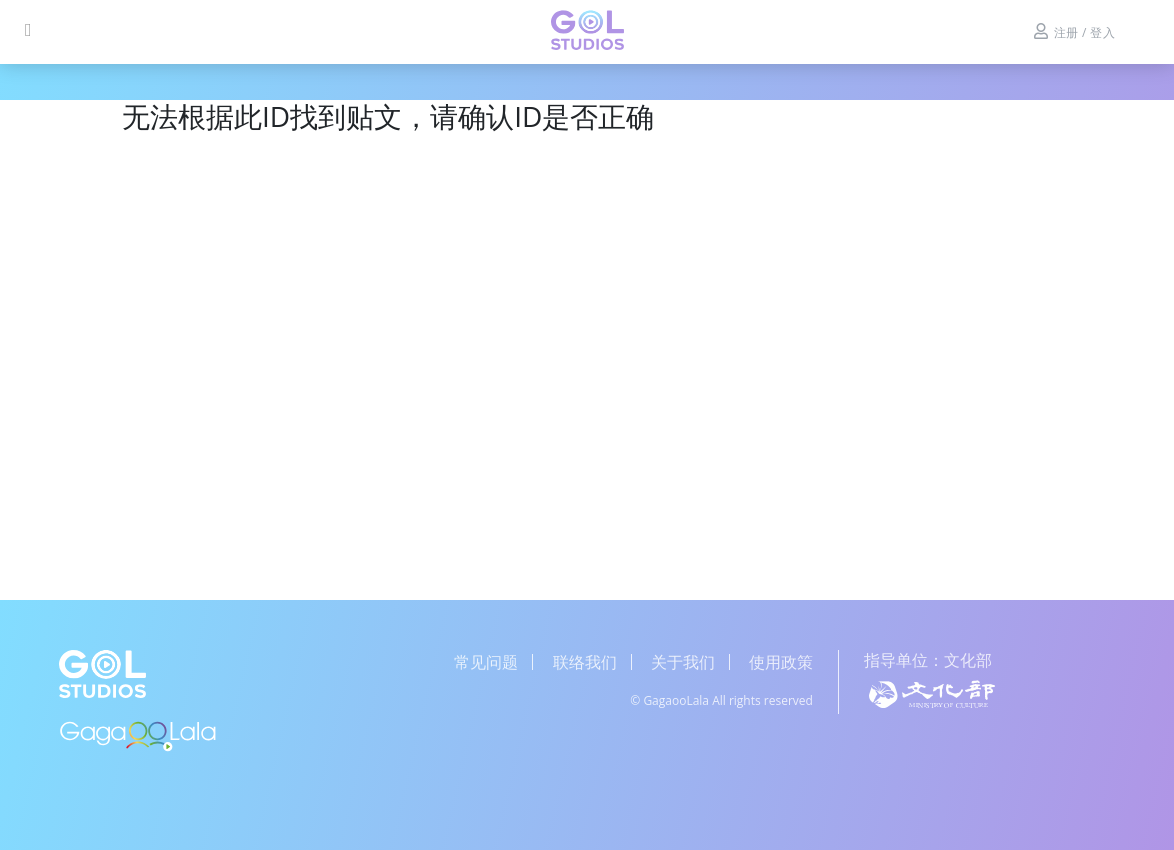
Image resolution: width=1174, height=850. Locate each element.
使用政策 (781, 662)
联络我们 (585, 662)
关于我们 (683, 662)
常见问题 (486, 662)
